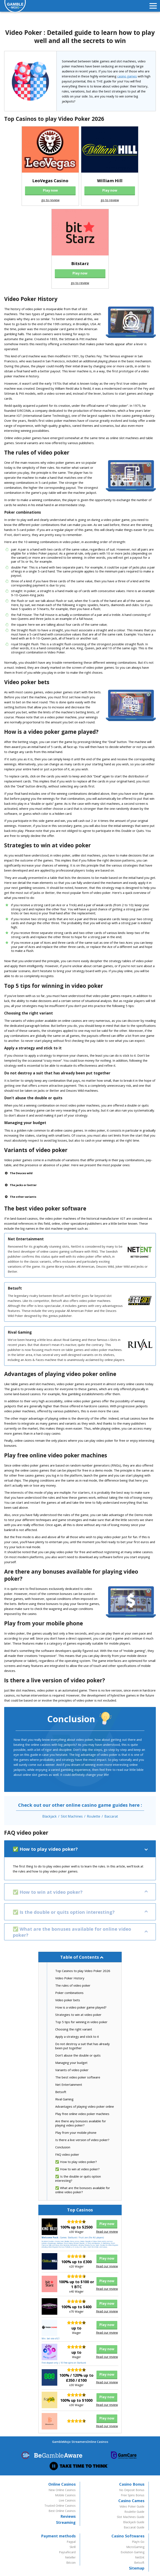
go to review (50, 200)
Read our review (107, 2232)
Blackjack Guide (133, 2522)
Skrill (73, 2547)
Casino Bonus (131, 2484)
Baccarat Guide (134, 2527)
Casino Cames (131, 2500)
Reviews (68, 2516)
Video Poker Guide (132, 2506)
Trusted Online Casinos (60, 2506)
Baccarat (111, 1816)
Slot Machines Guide (130, 2517)
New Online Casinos (62, 2490)
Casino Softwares (127, 2535)
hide (101, 1958)
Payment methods (58, 2535)
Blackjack (49, 1816)
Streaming (66, 2522)
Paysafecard (67, 2552)
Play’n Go (138, 2542)
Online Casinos (97, 2442)
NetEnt (139, 2557)
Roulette (93, 1816)
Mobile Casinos (65, 2495)
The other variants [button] (20, 1197)
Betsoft (139, 2563)
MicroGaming (135, 2547)
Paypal (71, 2542)
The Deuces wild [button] (18, 1173)
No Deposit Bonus (131, 2490)
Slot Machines (72, 1816)
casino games (127, 76)
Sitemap (136, 2568)
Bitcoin (71, 2563)
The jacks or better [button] (20, 1185)
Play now (50, 190)
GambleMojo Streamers (69, 2442)
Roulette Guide (134, 2512)
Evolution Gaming (132, 2552)
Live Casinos (67, 2500)
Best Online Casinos (62, 2511)
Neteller (70, 2557)
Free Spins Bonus (132, 2495)
